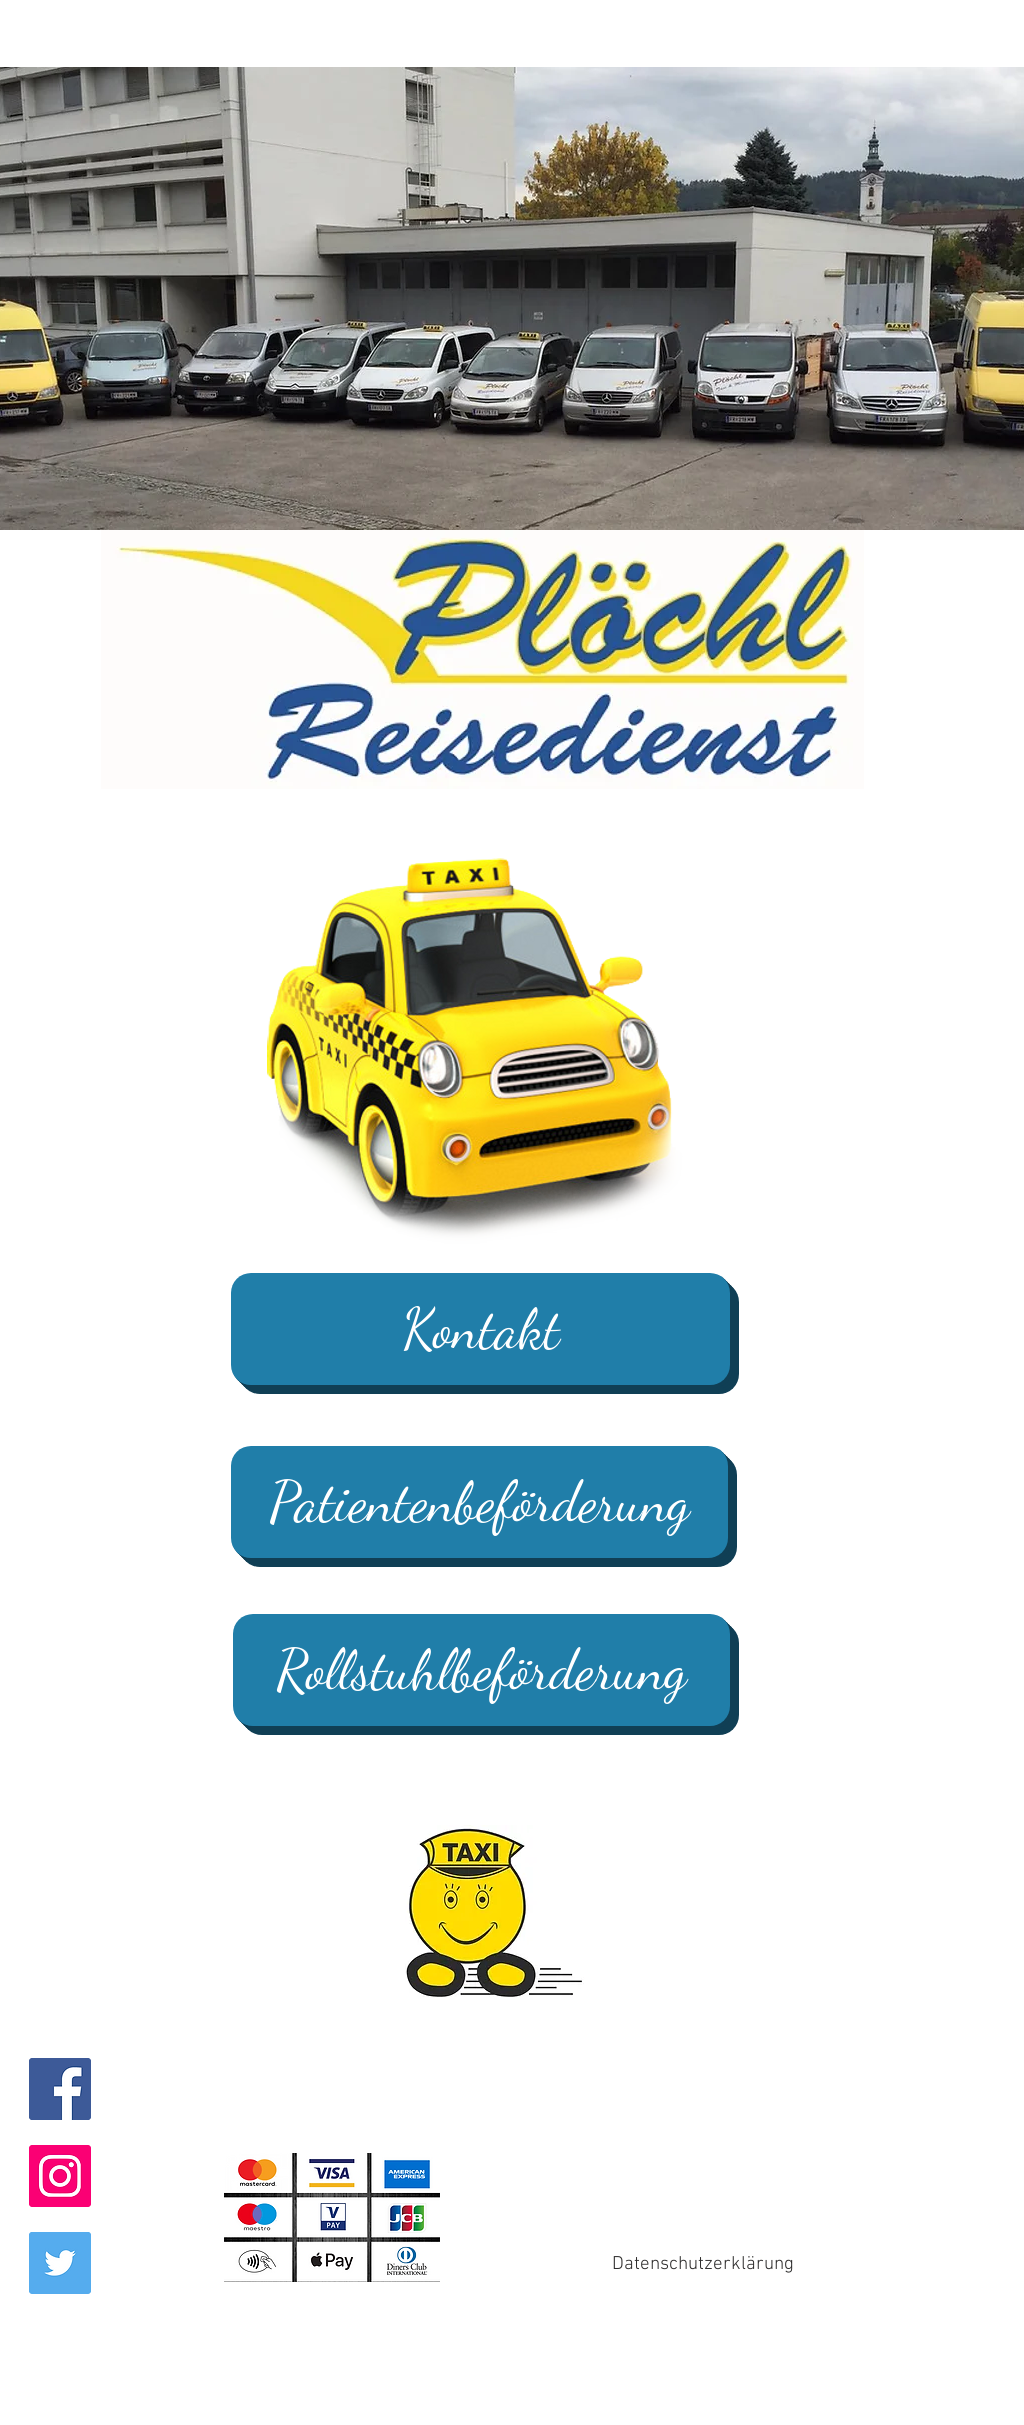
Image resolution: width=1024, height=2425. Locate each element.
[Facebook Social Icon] (60, 2089)
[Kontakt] (480, 1329)
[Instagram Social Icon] (60, 2176)
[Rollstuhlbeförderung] (481, 1670)
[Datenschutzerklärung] (703, 2264)
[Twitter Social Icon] (60, 2263)
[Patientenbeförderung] (479, 1502)
